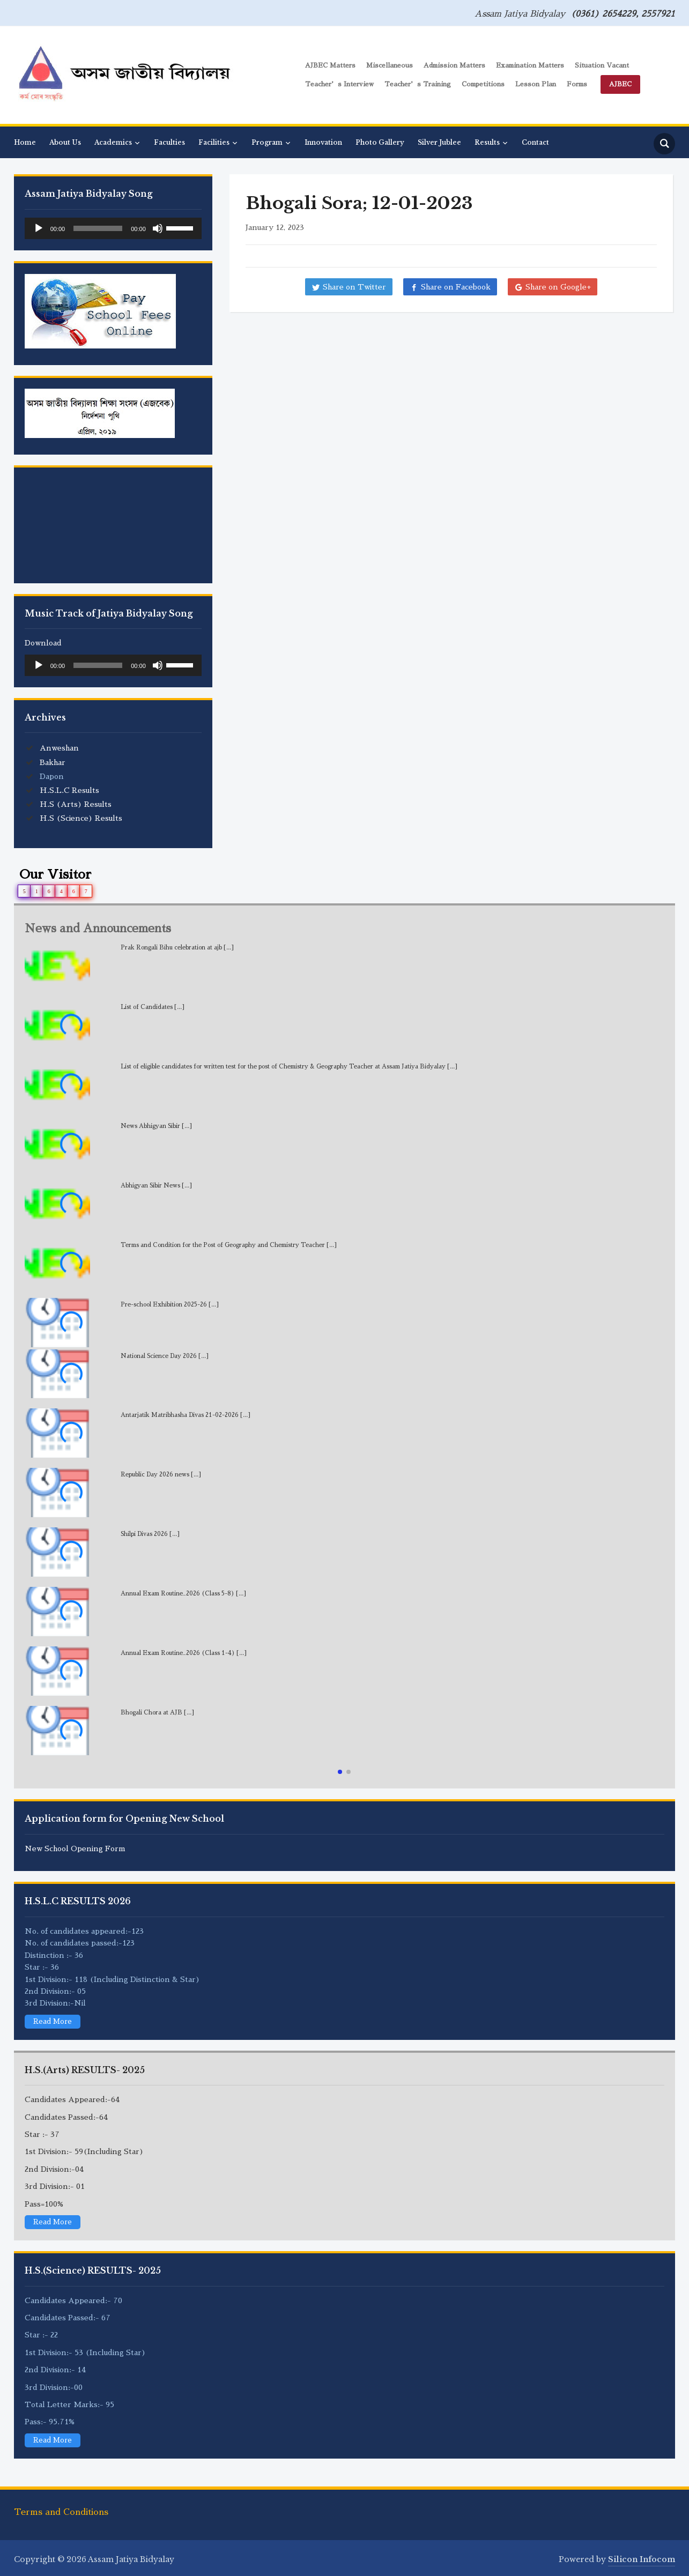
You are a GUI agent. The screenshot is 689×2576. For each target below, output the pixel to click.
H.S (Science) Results (81, 818)
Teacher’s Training (417, 84)
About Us (65, 142)
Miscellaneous (389, 65)
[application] (113, 228)
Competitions (483, 84)
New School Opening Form (75, 1848)
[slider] (97, 228)
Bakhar (52, 762)
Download (43, 643)
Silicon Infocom (641, 2559)
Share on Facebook (456, 287)
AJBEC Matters (330, 65)
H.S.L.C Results (69, 790)
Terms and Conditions (61, 2512)
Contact (535, 142)
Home (25, 142)
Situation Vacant (602, 65)
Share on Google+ (558, 287)
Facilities (213, 142)
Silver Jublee (439, 142)
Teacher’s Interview (339, 84)
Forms (577, 84)
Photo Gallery (379, 142)
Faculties (169, 142)
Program (267, 142)
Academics (113, 142)
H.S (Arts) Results (76, 804)
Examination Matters (530, 65)
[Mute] (157, 228)
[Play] (38, 228)
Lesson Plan (535, 84)
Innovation (323, 142)
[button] (340, 1772)
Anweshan (59, 748)
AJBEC (620, 84)
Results (487, 142)
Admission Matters (454, 65)
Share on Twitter (354, 287)
